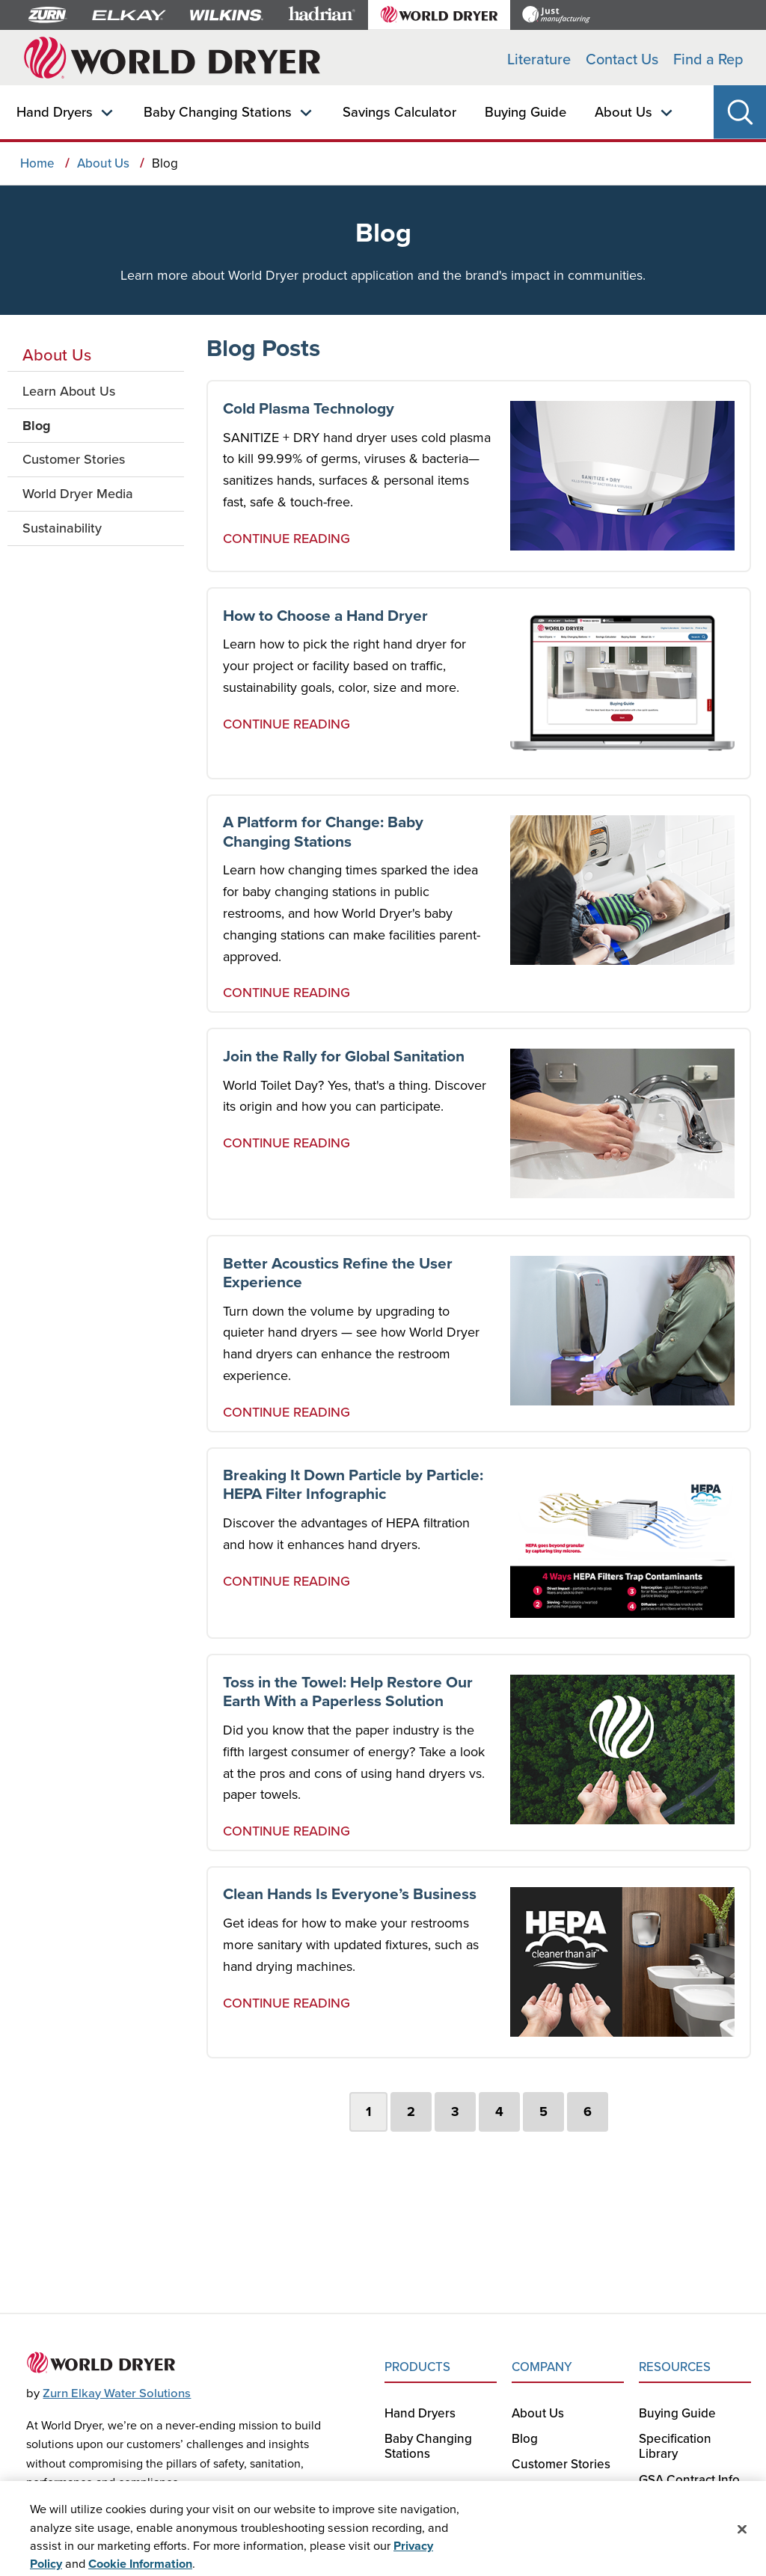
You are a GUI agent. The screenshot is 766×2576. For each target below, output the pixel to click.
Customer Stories (561, 2464)
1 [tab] (368, 2111)
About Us (623, 111)
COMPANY (542, 2367)
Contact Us (622, 59)
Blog (525, 2438)
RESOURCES (675, 2367)
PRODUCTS (417, 2367)
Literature (539, 59)
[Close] (742, 2540)
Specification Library (675, 2445)
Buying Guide (525, 111)
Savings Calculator (399, 111)
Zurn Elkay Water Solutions (117, 2393)
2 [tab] (411, 2111)
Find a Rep (708, 59)
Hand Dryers (54, 111)
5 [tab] (543, 2111)
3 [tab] (455, 2111)
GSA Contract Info (689, 2479)
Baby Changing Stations (218, 111)
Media (529, 2490)
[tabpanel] (478, 1226)
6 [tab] (587, 2111)
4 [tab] (499, 2111)
